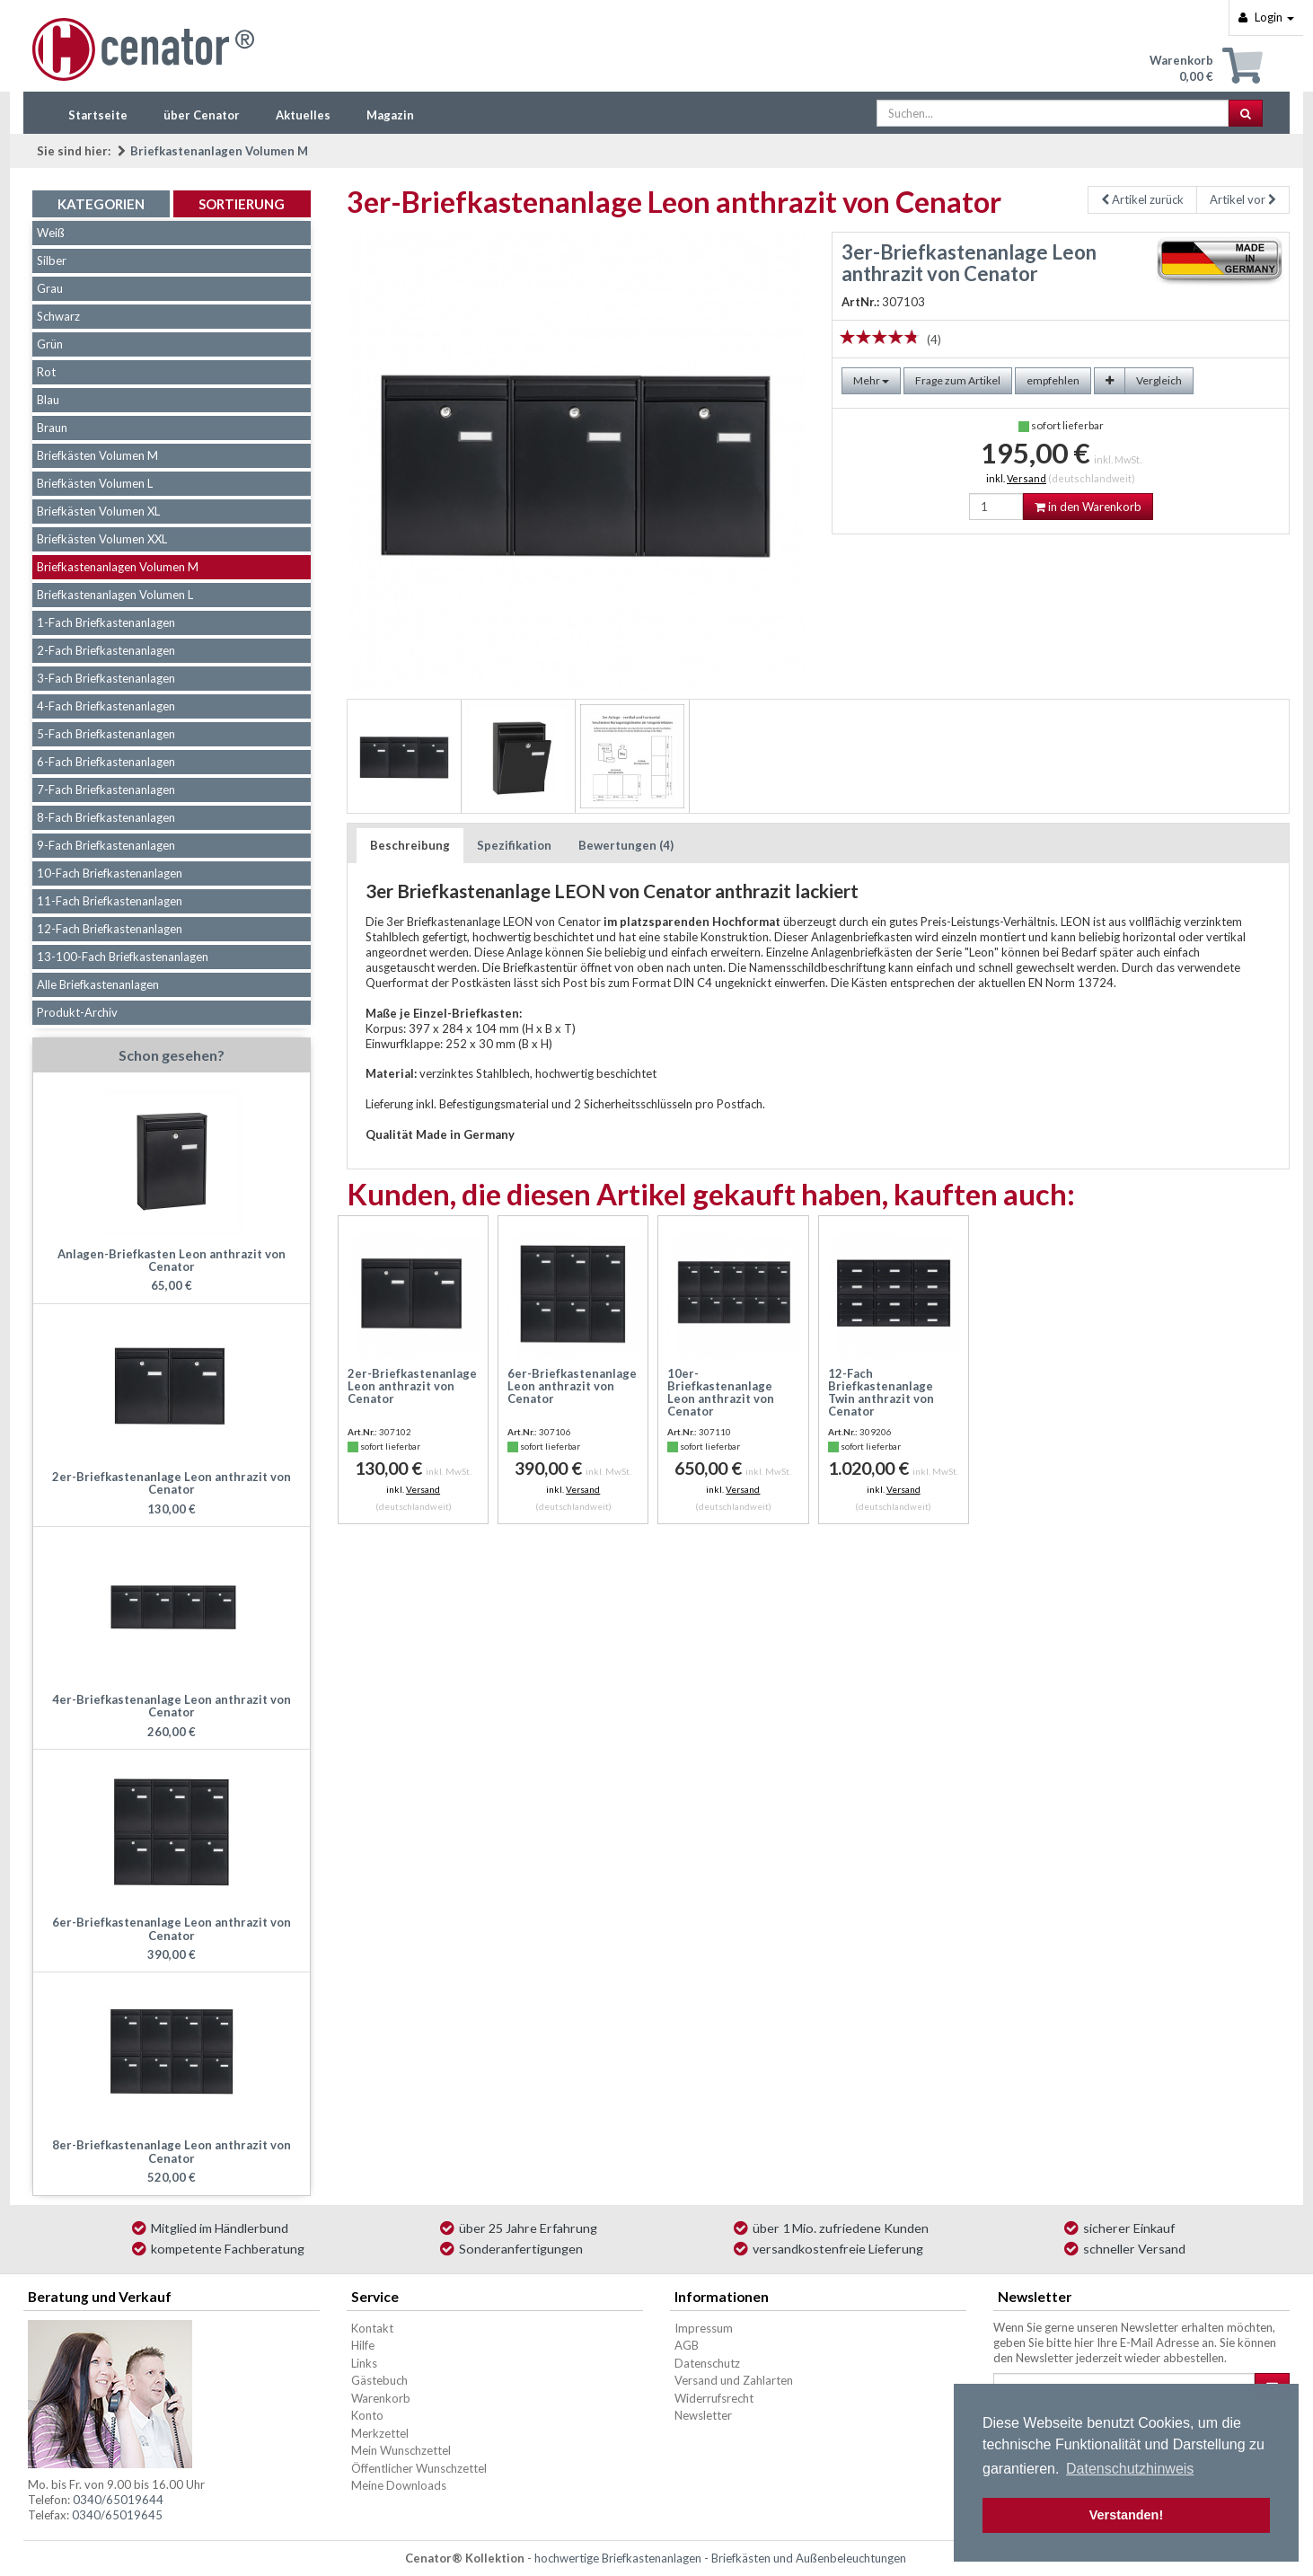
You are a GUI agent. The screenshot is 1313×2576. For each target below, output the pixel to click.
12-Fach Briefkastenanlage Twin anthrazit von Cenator (881, 1392)
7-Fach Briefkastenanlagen (106, 789)
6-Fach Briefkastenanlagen (106, 761)
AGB (686, 2345)
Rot (46, 372)
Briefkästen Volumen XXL (102, 539)
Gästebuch (379, 2380)
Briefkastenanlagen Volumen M (219, 151)
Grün (50, 344)
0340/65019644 (118, 2499)
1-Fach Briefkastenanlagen (106, 622)
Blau (48, 400)
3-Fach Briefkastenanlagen (106, 678)
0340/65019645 (117, 2515)
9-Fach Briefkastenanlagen (106, 845)
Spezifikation (514, 845)
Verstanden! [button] (1126, 2515)
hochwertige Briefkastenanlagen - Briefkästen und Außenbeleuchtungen (720, 2558)
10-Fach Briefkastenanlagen (109, 873)
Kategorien (101, 204)
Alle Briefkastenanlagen (98, 984)
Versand (1026, 478)
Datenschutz (707, 2363)
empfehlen (1053, 380)
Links (364, 2363)
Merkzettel (380, 2433)
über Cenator (201, 115)
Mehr (871, 380)
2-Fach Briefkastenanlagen (106, 650)
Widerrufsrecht (713, 2398)
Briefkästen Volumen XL (98, 511)
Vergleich (1159, 380)
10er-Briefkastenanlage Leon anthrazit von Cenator (720, 1392)
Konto (367, 2415)
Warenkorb (380, 2398)
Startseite (98, 115)
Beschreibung (410, 845)
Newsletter (703, 2415)
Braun (52, 427)
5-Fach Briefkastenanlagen (106, 734)
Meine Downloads (398, 2485)
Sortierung (241, 204)
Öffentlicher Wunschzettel (419, 2468)
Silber (51, 260)
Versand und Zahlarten (733, 2380)
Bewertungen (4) (626, 845)
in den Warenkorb (1088, 506)
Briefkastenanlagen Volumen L (115, 594)
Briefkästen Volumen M (97, 455)
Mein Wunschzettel (401, 2450)
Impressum (703, 2328)
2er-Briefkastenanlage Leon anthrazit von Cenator (412, 1387)
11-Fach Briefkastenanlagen (109, 901)
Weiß (51, 232)
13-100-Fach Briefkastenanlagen (122, 956)
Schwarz (58, 316)
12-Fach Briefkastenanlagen (109, 929)
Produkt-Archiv (77, 1012)
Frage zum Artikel (957, 380)
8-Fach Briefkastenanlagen (106, 817)
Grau (50, 288)
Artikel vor (1243, 199)
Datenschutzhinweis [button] (1130, 2468)
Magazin (390, 115)
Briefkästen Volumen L (95, 483)
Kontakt (372, 2328)
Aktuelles (303, 115)
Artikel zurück (1142, 199)
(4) (934, 339)
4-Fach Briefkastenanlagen (106, 706)
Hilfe (363, 2345)
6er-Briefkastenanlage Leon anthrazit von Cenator (572, 1387)
